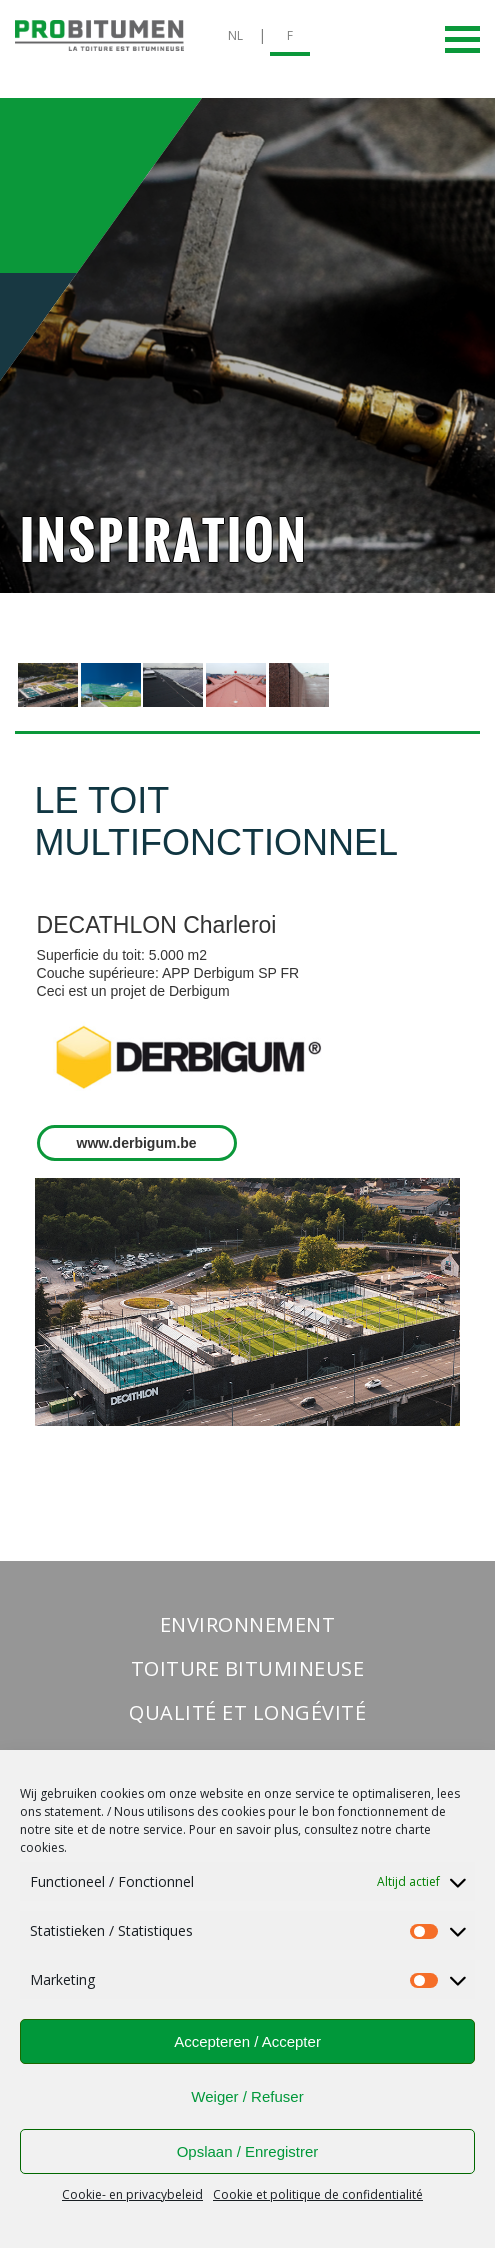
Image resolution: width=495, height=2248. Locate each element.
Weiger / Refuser (247, 2096)
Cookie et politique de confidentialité (318, 2194)
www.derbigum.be (137, 1143)
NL (235, 35)
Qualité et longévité (247, 1712)
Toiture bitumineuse (248, 1668)
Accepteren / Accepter (247, 2041)
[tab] (48, 686)
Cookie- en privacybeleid (132, 2194)
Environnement (248, 1624)
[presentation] (48, 685)
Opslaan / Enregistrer (248, 2151)
